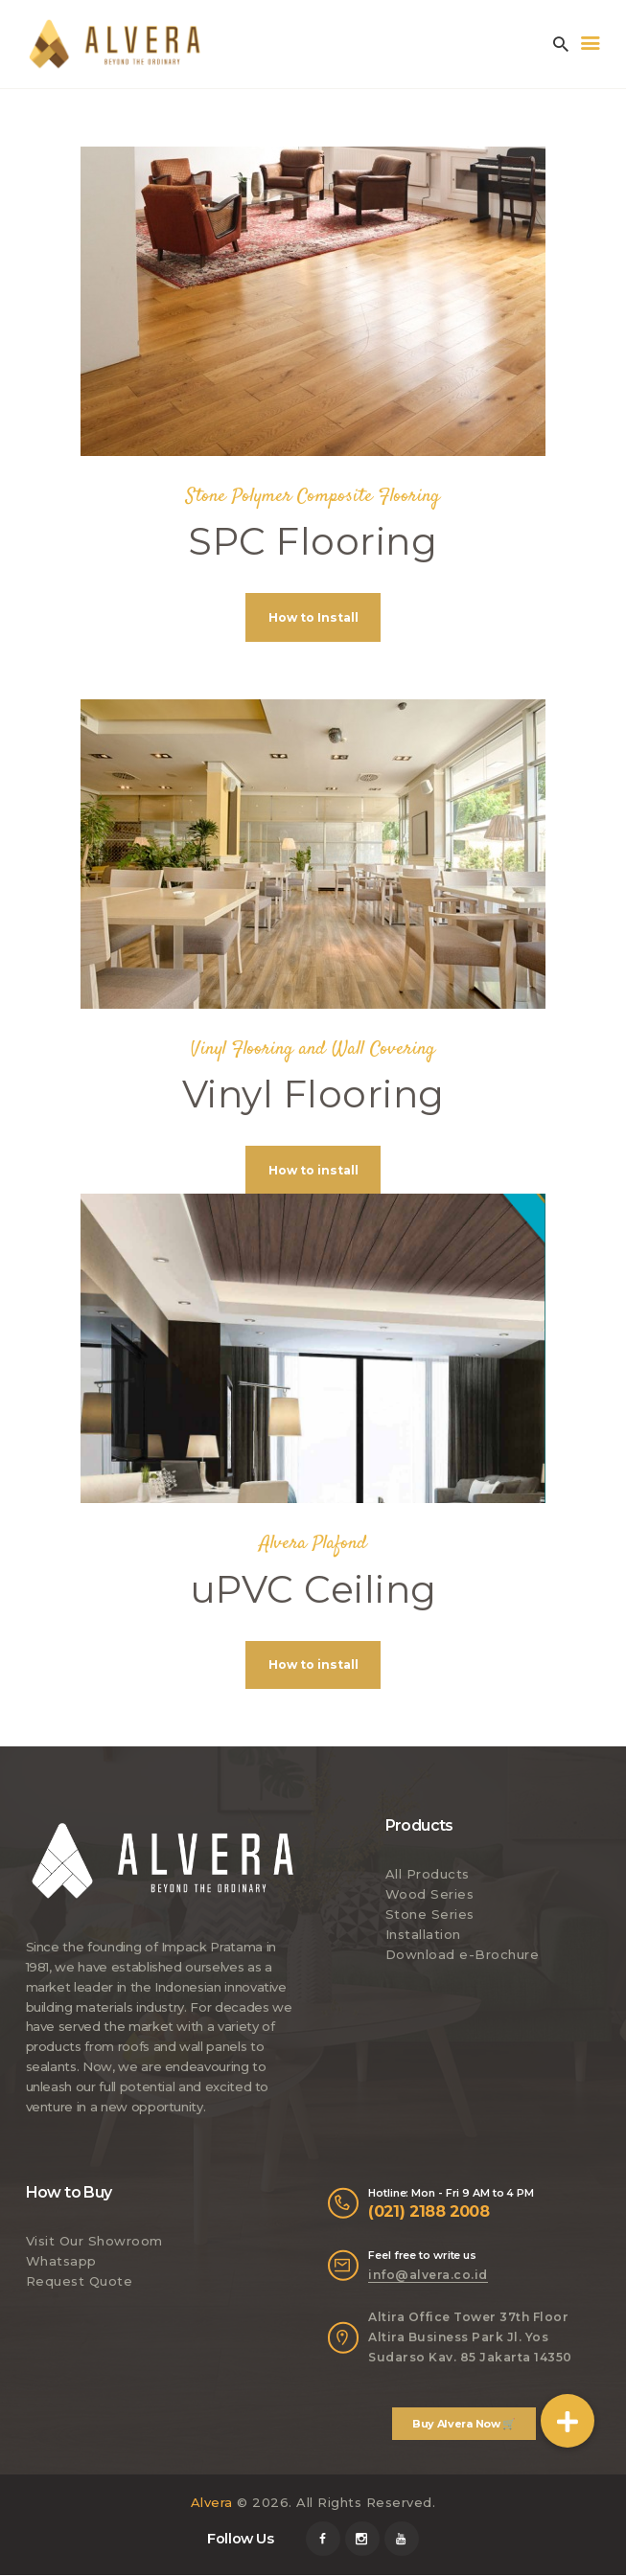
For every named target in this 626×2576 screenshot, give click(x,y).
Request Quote (79, 2283)
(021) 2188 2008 (428, 2212)
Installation (423, 1936)
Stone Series (430, 1916)
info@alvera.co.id (428, 2275)
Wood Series (430, 1896)
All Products (427, 1875)
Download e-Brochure (462, 1955)
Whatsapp (61, 2262)
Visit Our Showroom (94, 2242)
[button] (567, 2421)
